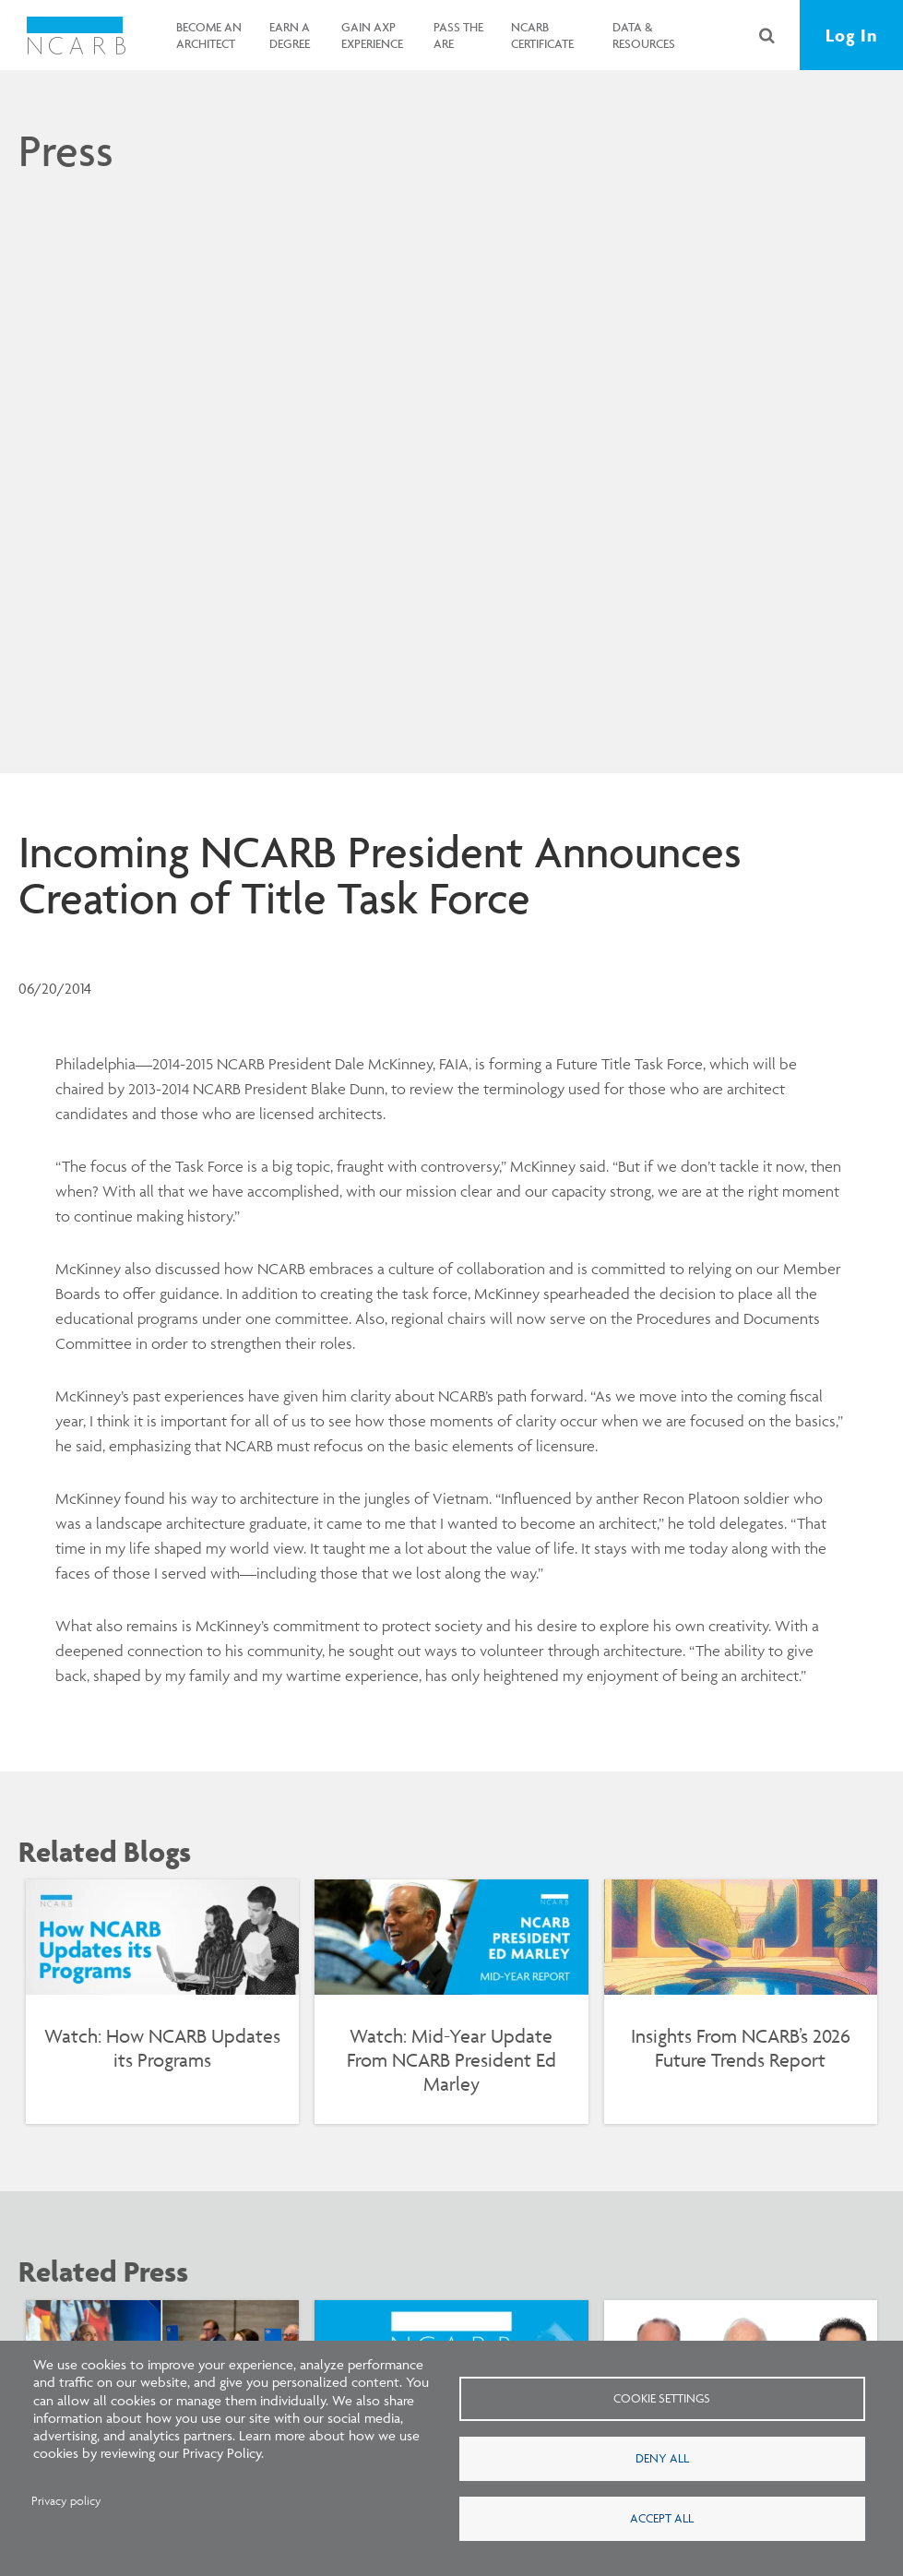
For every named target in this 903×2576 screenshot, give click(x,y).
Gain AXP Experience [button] (372, 35)
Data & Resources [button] (643, 35)
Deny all (662, 2458)
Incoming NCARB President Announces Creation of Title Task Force (380, 874)
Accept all (662, 2517)
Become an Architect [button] (209, 35)
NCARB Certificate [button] (542, 35)
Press (65, 150)
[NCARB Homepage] (76, 35)
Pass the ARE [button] (458, 35)
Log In (851, 35)
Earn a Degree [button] (289, 35)
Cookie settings (661, 2398)
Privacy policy (66, 2501)
